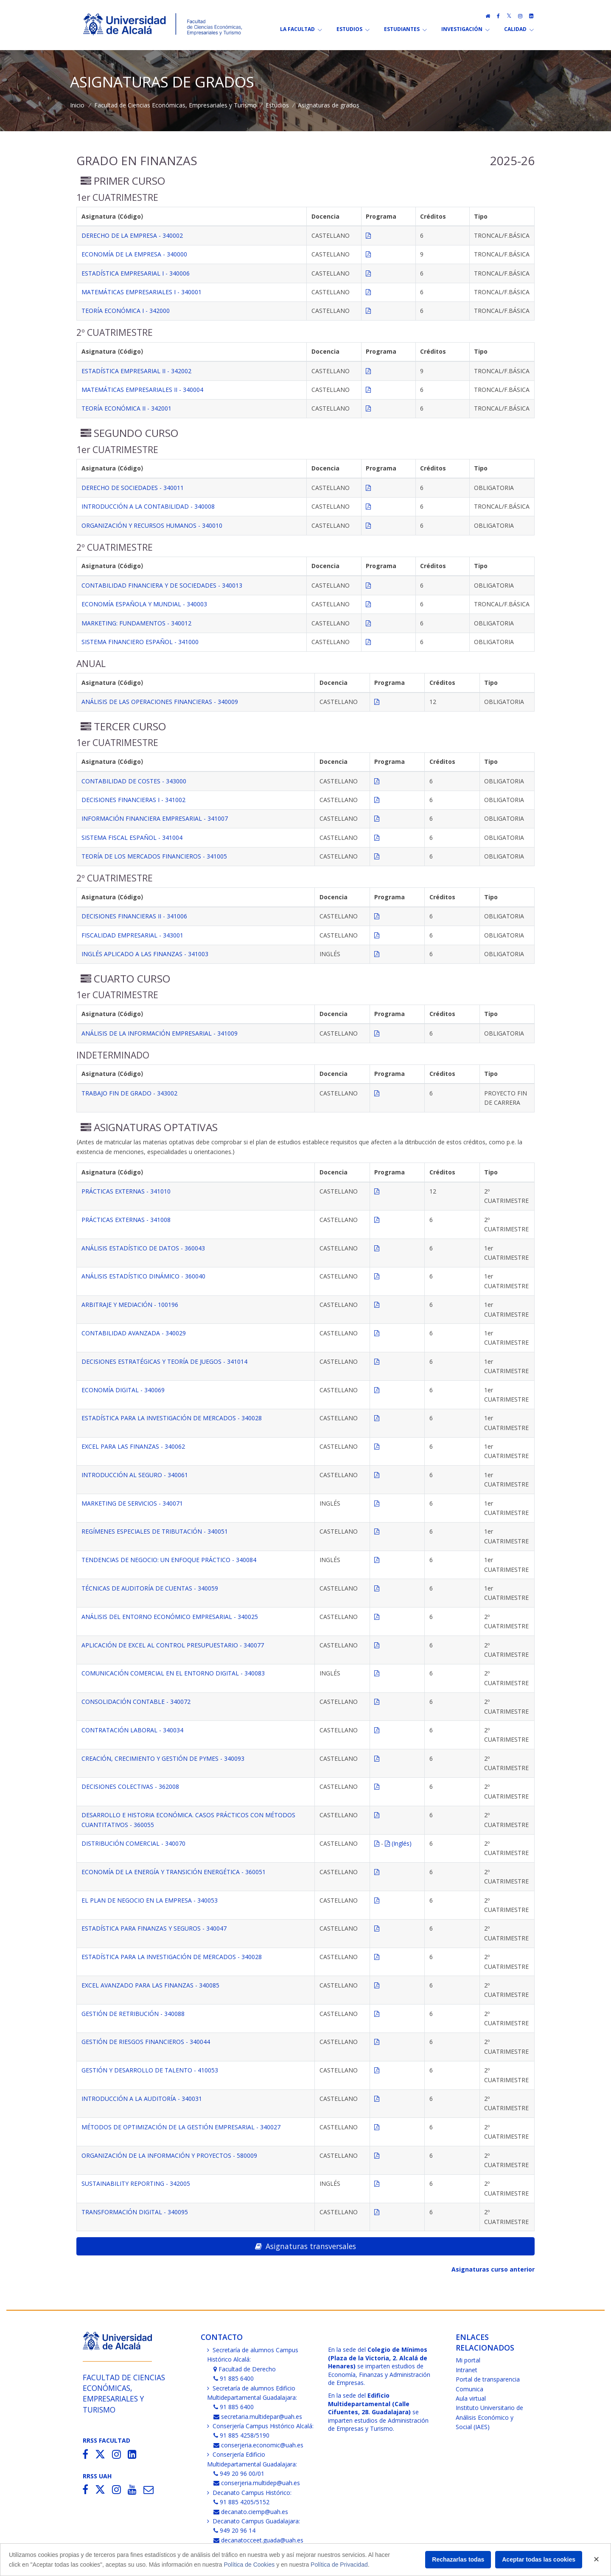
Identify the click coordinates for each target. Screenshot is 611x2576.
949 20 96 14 (234, 2530)
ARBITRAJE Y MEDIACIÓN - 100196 (129, 1305)
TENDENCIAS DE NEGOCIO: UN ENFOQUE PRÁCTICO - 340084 (168, 1560)
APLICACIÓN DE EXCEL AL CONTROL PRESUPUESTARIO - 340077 (172, 1645)
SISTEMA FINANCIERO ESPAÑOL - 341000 (140, 642)
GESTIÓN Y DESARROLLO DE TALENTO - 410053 (149, 2070)
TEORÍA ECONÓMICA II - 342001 (126, 408)
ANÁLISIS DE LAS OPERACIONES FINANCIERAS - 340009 (159, 702)
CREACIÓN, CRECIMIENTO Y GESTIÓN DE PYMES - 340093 (162, 1758)
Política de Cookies (249, 2564)
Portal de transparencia (488, 2379)
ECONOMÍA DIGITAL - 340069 (123, 1390)
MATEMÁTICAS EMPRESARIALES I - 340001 (141, 292)
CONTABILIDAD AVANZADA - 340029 (133, 1333)
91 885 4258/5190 (241, 2435)
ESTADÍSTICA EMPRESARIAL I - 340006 (135, 273)
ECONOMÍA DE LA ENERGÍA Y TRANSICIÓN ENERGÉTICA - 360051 (173, 1872)
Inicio (77, 105)
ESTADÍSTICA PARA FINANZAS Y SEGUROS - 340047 (154, 1928)
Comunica (469, 2389)
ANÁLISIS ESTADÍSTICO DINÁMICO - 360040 (143, 1276)
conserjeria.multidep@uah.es (256, 2483)
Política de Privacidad (339, 2564)
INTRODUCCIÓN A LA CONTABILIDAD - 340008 (148, 506)
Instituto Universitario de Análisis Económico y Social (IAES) (489, 2417)
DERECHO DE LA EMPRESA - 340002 (132, 235)
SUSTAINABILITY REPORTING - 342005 (135, 2183)
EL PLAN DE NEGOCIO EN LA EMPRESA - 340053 (149, 1900)
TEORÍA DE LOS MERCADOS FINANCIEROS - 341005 (154, 856)
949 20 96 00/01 (239, 2473)
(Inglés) (398, 1843)
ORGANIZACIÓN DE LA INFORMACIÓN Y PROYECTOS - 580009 (169, 2155)
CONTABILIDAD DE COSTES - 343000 (133, 781)
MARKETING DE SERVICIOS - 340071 (132, 1503)
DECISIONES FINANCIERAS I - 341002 (133, 800)
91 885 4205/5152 (241, 2502)
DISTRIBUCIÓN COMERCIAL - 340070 (133, 1843)
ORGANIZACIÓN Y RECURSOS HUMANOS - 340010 (151, 525)
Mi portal (468, 2360)
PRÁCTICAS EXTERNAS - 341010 (126, 1191)
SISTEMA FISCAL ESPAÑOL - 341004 (131, 837)
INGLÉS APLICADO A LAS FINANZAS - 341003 (144, 954)
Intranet (466, 2370)
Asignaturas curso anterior (493, 2269)
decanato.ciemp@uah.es (251, 2512)
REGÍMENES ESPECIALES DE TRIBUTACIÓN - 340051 (154, 1531)
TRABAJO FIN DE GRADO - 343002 (129, 1093)
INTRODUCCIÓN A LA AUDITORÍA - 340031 (141, 2099)
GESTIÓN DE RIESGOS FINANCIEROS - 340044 (145, 2042)
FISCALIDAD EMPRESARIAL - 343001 (132, 935)
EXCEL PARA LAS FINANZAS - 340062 (133, 1446)
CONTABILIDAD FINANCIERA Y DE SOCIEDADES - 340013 (161, 585)
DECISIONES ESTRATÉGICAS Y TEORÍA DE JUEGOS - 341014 (164, 1361)
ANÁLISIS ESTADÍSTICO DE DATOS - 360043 (143, 1248)
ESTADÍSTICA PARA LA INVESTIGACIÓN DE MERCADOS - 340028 (171, 1418)
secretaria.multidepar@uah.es (258, 2417)
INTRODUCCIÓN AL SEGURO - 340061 (134, 1475)
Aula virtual (471, 2398)
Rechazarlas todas (458, 2559)
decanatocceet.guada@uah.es (258, 2540)
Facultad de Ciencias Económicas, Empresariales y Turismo (175, 105)
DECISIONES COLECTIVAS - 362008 (130, 1786)
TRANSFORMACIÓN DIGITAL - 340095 (134, 2212)
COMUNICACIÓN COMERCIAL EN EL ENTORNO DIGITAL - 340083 (173, 1673)
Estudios (277, 105)
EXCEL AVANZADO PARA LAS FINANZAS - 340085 (150, 1985)
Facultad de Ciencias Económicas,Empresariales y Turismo (124, 2393)
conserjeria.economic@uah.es (258, 2445)
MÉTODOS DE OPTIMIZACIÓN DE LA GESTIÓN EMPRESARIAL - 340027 (180, 2127)
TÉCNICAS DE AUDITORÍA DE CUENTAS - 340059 (149, 1588)
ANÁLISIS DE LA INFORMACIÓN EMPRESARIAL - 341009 (159, 1033)
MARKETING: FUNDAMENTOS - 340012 (136, 623)
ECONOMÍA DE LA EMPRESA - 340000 (134, 254)
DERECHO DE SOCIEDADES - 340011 (132, 488)
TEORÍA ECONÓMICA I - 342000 (125, 311)
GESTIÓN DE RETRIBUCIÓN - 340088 (133, 2014)
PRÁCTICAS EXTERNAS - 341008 (126, 1220)
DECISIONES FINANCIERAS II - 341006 (134, 916)
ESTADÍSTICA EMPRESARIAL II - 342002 (136, 371)
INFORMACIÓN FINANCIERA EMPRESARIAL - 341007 (154, 818)
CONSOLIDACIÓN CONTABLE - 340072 (136, 1702)
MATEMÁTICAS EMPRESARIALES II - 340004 (142, 390)
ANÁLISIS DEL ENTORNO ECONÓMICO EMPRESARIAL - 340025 (169, 1617)
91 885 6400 (233, 2378)
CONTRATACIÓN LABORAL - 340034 (132, 1730)
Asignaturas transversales (305, 2246)
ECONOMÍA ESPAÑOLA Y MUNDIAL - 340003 (144, 604)
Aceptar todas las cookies (538, 2559)
